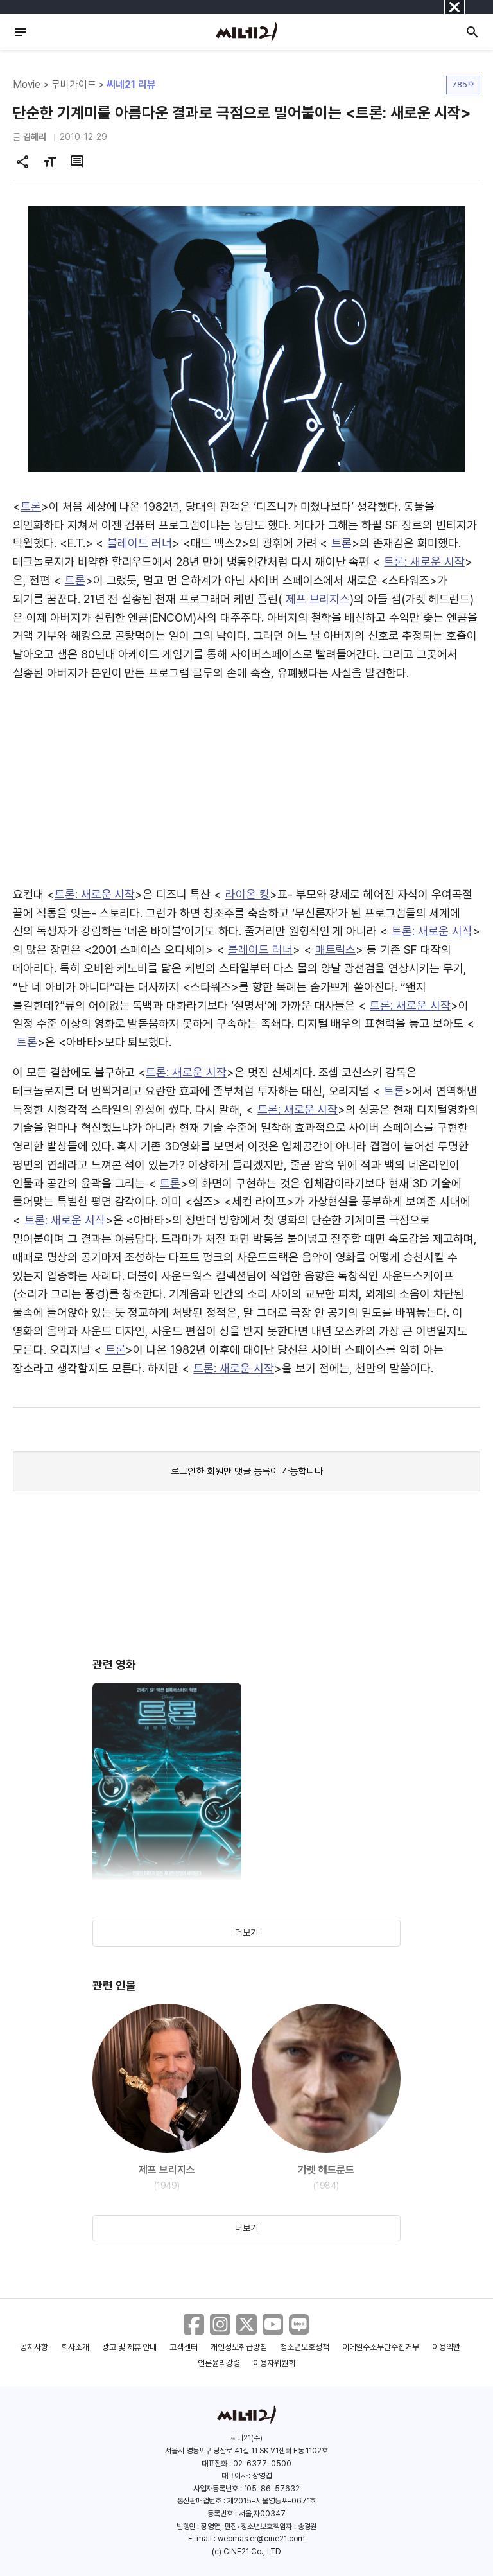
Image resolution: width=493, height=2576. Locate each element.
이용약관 (446, 2347)
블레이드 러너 (139, 543)
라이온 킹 (247, 894)
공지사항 (34, 2347)
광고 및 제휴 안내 (129, 2347)
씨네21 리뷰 (131, 84)
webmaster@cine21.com (261, 2538)
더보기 (246, 1932)
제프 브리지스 (318, 599)
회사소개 (75, 2347)
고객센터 (183, 2347)
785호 (463, 84)
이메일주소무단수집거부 (381, 2347)
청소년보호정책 (304, 2347)
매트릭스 (335, 949)
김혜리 (34, 137)
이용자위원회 (274, 2363)
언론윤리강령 (219, 2363)
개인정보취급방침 (239, 2347)
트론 (31, 506)
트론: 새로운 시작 (424, 561)
